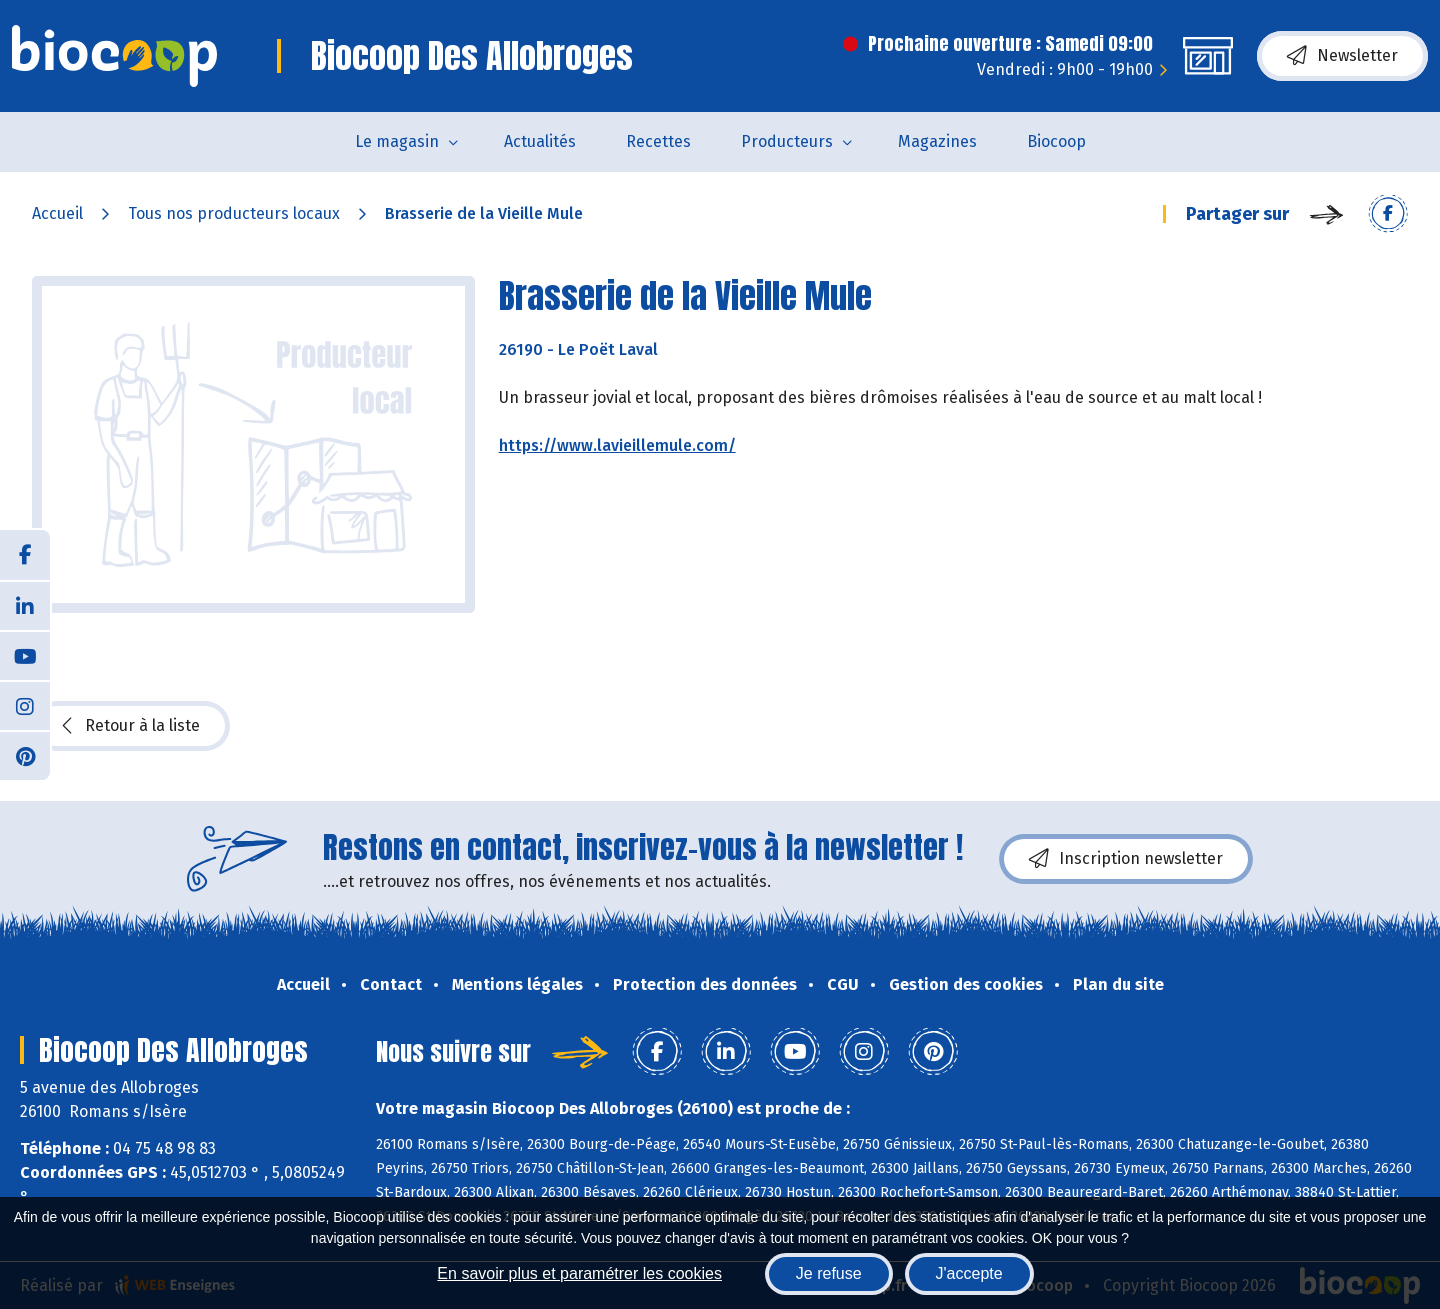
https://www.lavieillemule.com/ (617, 445)
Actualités (540, 141)
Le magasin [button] (397, 141)
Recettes (658, 141)
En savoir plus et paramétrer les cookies (579, 1273)
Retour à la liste (131, 726)
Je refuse (829, 1273)
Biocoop (1056, 141)
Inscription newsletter (1126, 859)
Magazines (937, 141)
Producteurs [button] (787, 141)
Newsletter (1342, 56)
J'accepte (969, 1273)
